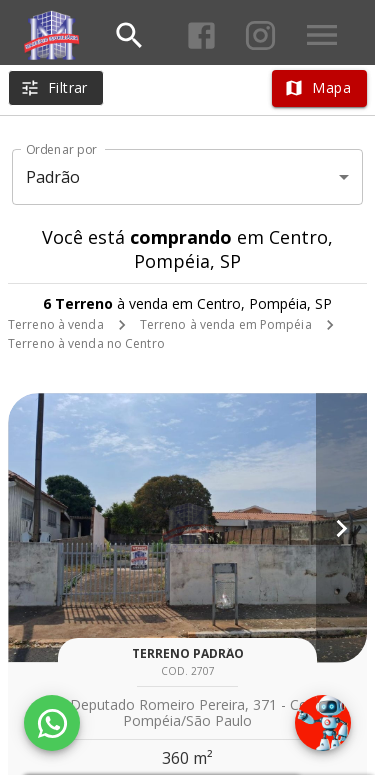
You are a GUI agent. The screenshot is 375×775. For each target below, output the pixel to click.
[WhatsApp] (52, 723)
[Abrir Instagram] (260, 35)
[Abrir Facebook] (201, 35)
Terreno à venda (56, 324)
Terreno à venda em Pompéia (226, 324)
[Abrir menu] (322, 35)
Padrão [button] (53, 177)
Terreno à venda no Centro (86, 343)
